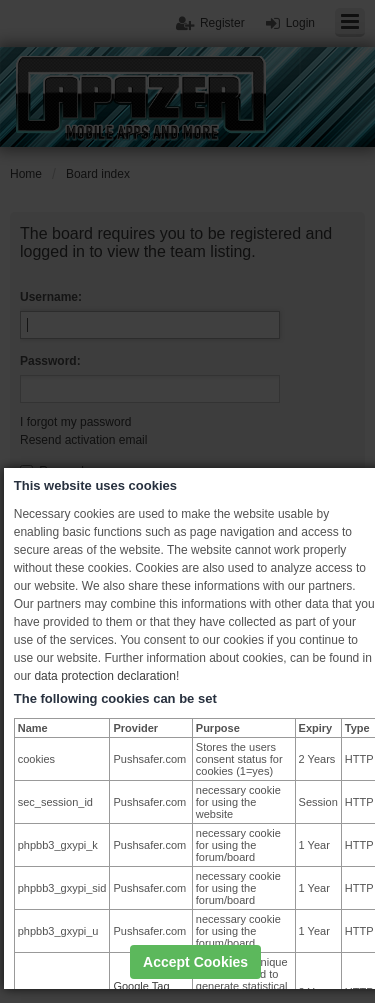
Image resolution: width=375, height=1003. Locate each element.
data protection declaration (104, 676)
